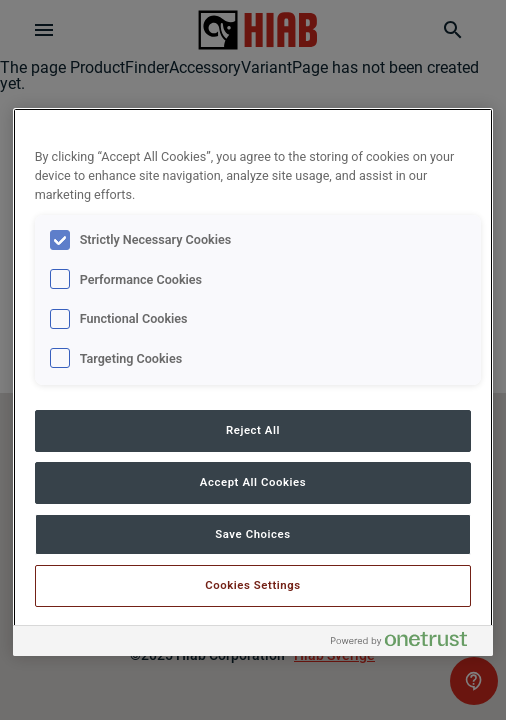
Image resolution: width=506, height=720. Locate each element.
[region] (253, 382)
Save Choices (252, 534)
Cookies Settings (253, 585)
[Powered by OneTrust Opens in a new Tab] (407, 643)
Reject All (253, 430)
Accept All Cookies (253, 482)
